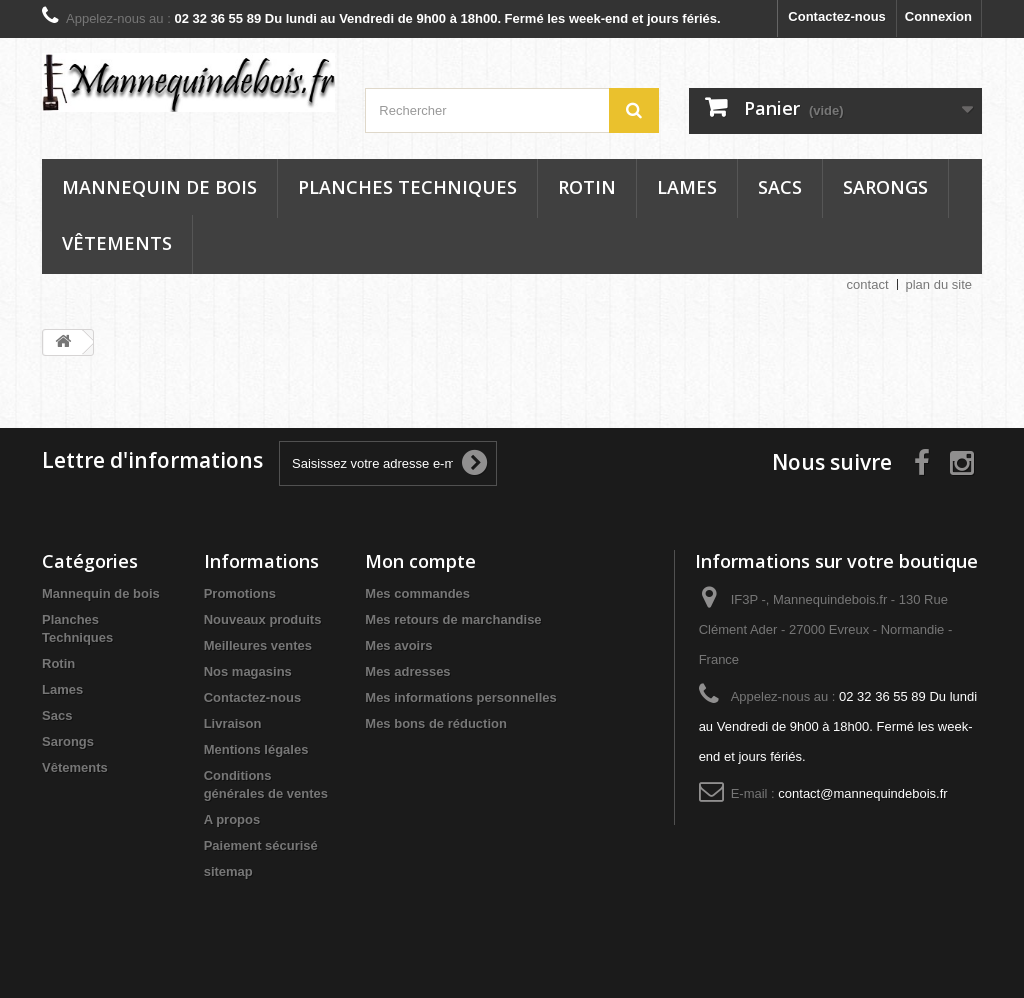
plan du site (939, 284)
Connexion (938, 16)
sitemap (228, 871)
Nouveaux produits (263, 619)
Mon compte (420, 561)
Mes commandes (417, 593)
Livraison (233, 723)
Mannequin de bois (159, 187)
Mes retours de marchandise (453, 619)
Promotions (240, 593)
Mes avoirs (398, 645)
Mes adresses (407, 671)
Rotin (587, 187)
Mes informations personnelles (460, 697)
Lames (687, 187)
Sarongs (885, 187)
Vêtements (117, 243)
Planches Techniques (407, 187)
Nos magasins (248, 671)
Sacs (780, 187)
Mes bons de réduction (436, 723)
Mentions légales (256, 749)
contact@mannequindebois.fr (862, 793)
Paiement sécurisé (261, 845)
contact (868, 284)
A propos (232, 819)
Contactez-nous (837, 16)
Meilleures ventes (258, 645)
